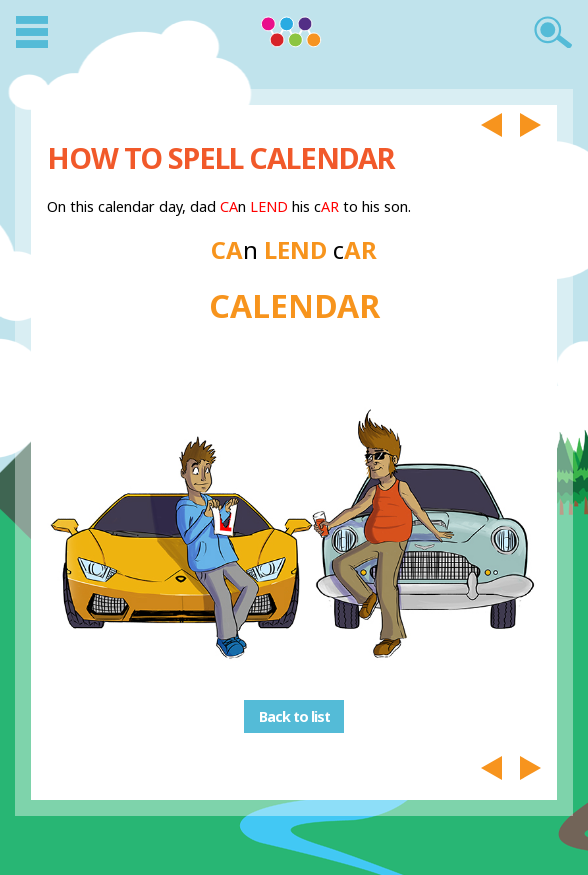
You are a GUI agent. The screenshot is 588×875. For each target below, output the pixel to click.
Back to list (294, 716)
